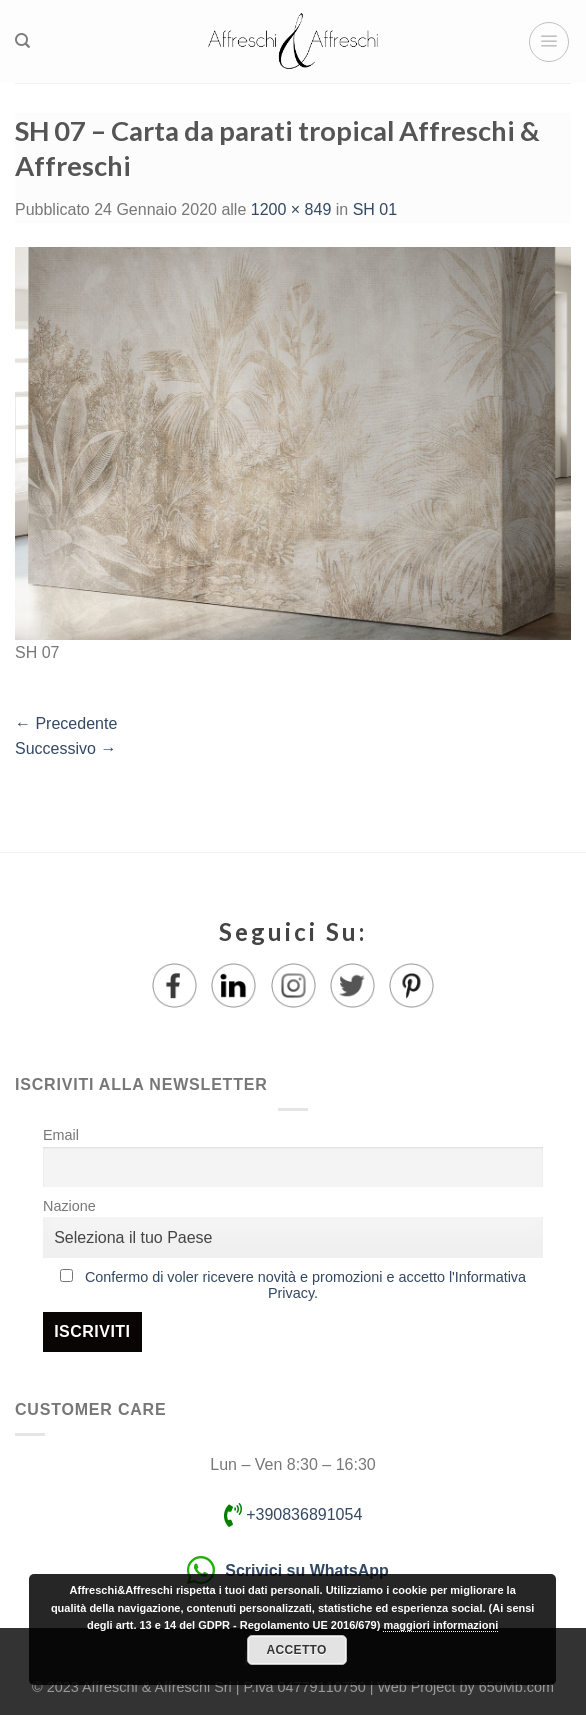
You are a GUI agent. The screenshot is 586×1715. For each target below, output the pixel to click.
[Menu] (549, 42)
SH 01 (375, 209)
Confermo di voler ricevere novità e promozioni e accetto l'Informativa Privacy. (305, 1285)
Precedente (66, 723)
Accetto (296, 1650)
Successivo (65, 748)
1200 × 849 (291, 209)
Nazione (69, 1206)
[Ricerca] (22, 41)
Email (61, 1135)
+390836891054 (293, 1514)
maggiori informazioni (440, 1625)
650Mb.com (516, 1687)
